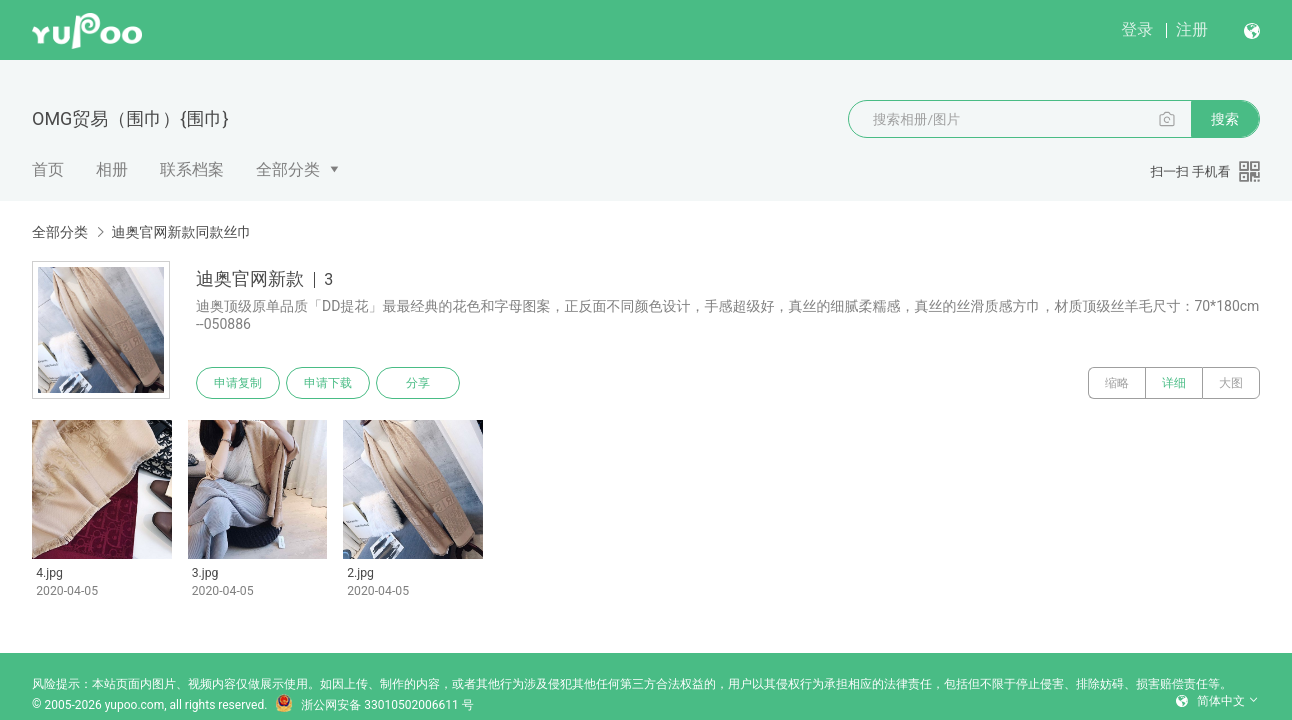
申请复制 (238, 383)
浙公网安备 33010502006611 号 (374, 705)
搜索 (1225, 119)
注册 (1192, 29)
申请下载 (328, 383)
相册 (112, 169)
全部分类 (288, 169)
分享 (418, 383)
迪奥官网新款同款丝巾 (181, 232)
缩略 (1117, 383)
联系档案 (192, 169)
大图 (1231, 383)
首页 (48, 169)
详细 (1174, 383)
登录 (1137, 29)
